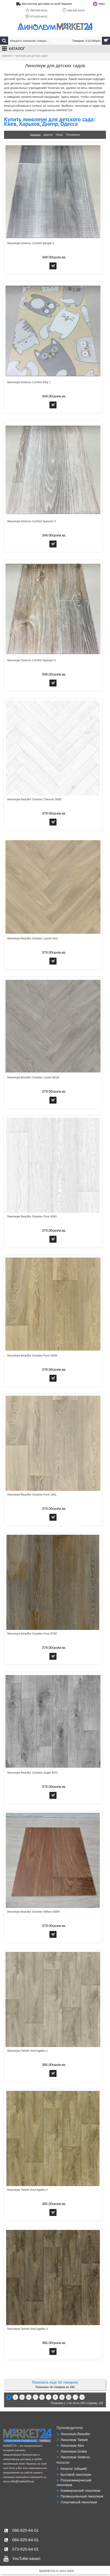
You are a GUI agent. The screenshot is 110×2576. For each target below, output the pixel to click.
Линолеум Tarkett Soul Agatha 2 (27, 2189)
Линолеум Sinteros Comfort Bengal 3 (30, 243)
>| (82, 2397)
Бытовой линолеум (74, 2475)
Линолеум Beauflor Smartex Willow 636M (33, 1911)
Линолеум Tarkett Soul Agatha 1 (27, 2050)
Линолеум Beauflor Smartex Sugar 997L (32, 1772)
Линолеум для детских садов (31, 55)
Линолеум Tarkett (72, 2440)
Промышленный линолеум (80, 2496)
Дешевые (35, 134)
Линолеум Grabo (72, 2451)
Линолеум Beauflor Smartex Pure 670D (32, 1633)
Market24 (7, 55)
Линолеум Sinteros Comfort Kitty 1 (29, 382)
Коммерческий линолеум (78, 2491)
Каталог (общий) (72, 2469)
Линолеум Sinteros (73, 2457)
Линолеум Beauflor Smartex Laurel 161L (32, 938)
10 (68, 2397)
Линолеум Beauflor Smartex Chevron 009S (34, 799)
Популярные (73, 134)
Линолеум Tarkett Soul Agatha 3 (27, 2328)
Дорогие (48, 134)
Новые (59, 134)
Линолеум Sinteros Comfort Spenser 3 (31, 521)
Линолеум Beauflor (73, 2434)
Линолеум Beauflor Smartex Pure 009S (32, 1216)
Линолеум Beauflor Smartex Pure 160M (32, 1355)
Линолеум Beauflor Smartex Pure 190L (32, 1494)
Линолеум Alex (70, 2446)
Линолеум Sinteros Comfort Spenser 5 (31, 660)
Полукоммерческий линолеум (74, 2482)
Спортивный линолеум (77, 2502)
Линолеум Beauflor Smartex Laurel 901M (33, 1077)
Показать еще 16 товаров (55, 2382)
